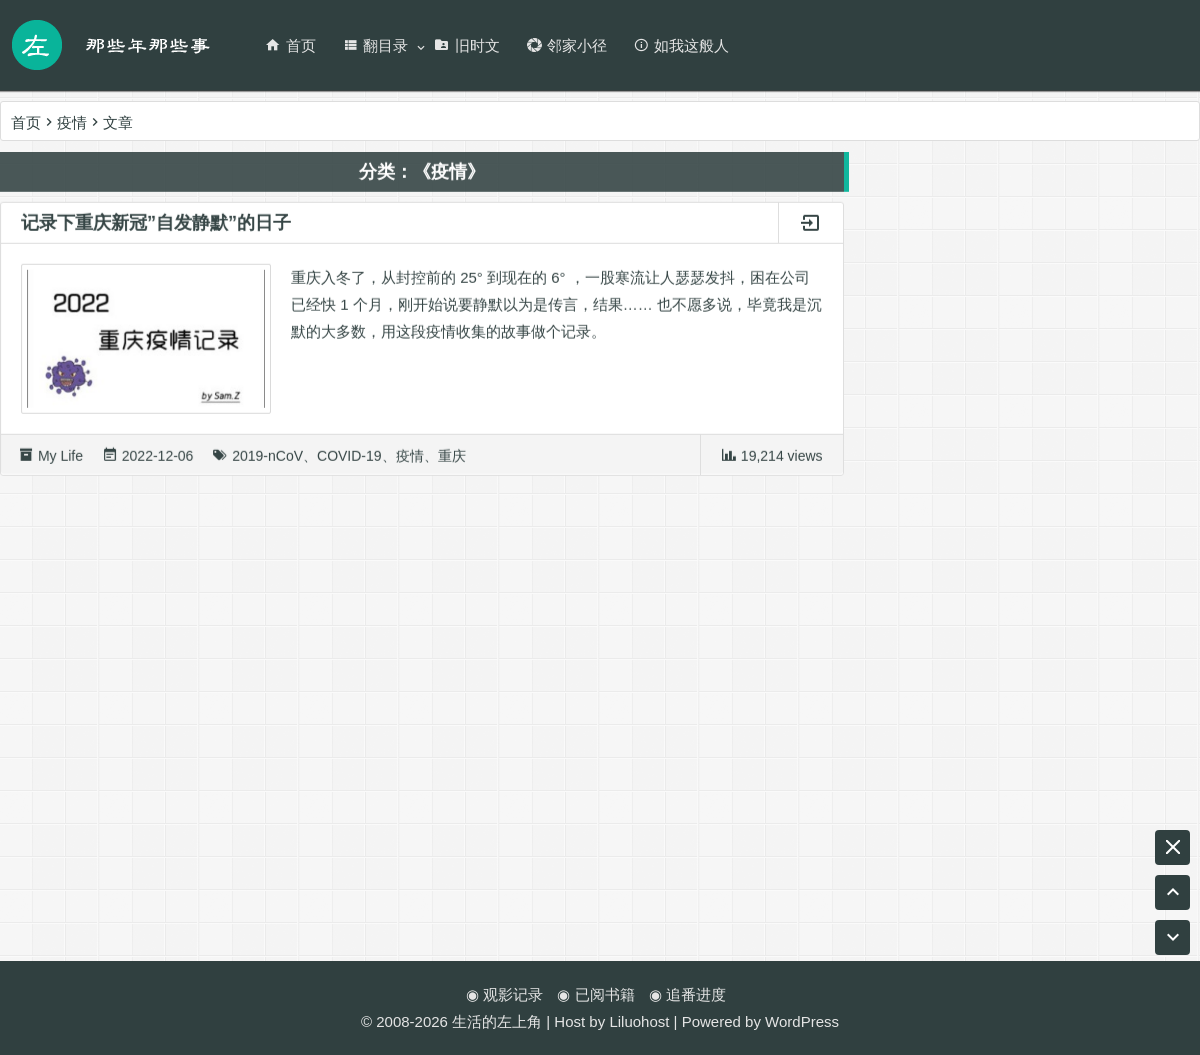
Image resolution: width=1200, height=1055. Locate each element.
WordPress (802, 1021)
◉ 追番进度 (687, 994)
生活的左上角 (497, 1021)
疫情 (410, 461)
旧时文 (467, 45)
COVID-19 (349, 461)
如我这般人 (681, 45)
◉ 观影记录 (504, 994)
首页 (290, 45)
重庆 (452, 461)
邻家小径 (566, 45)
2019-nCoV (267, 461)
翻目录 (375, 45)
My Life (60, 461)
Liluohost (639, 1021)
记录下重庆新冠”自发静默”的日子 (156, 228)
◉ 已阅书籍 (595, 994)
